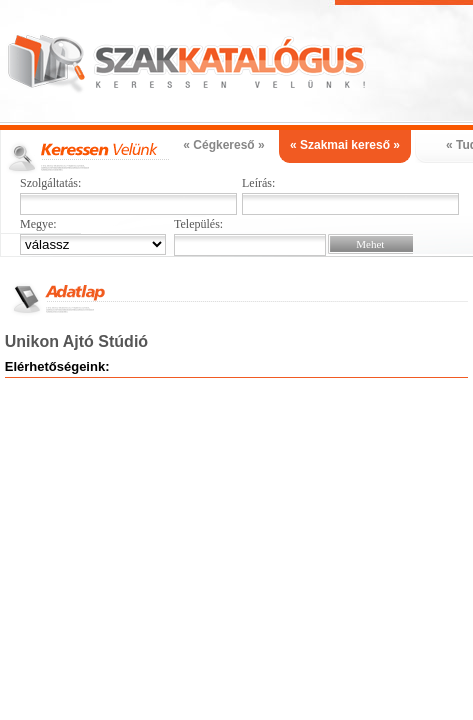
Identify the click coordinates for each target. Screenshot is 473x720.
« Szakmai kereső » (345, 145)
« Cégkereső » (223, 145)
